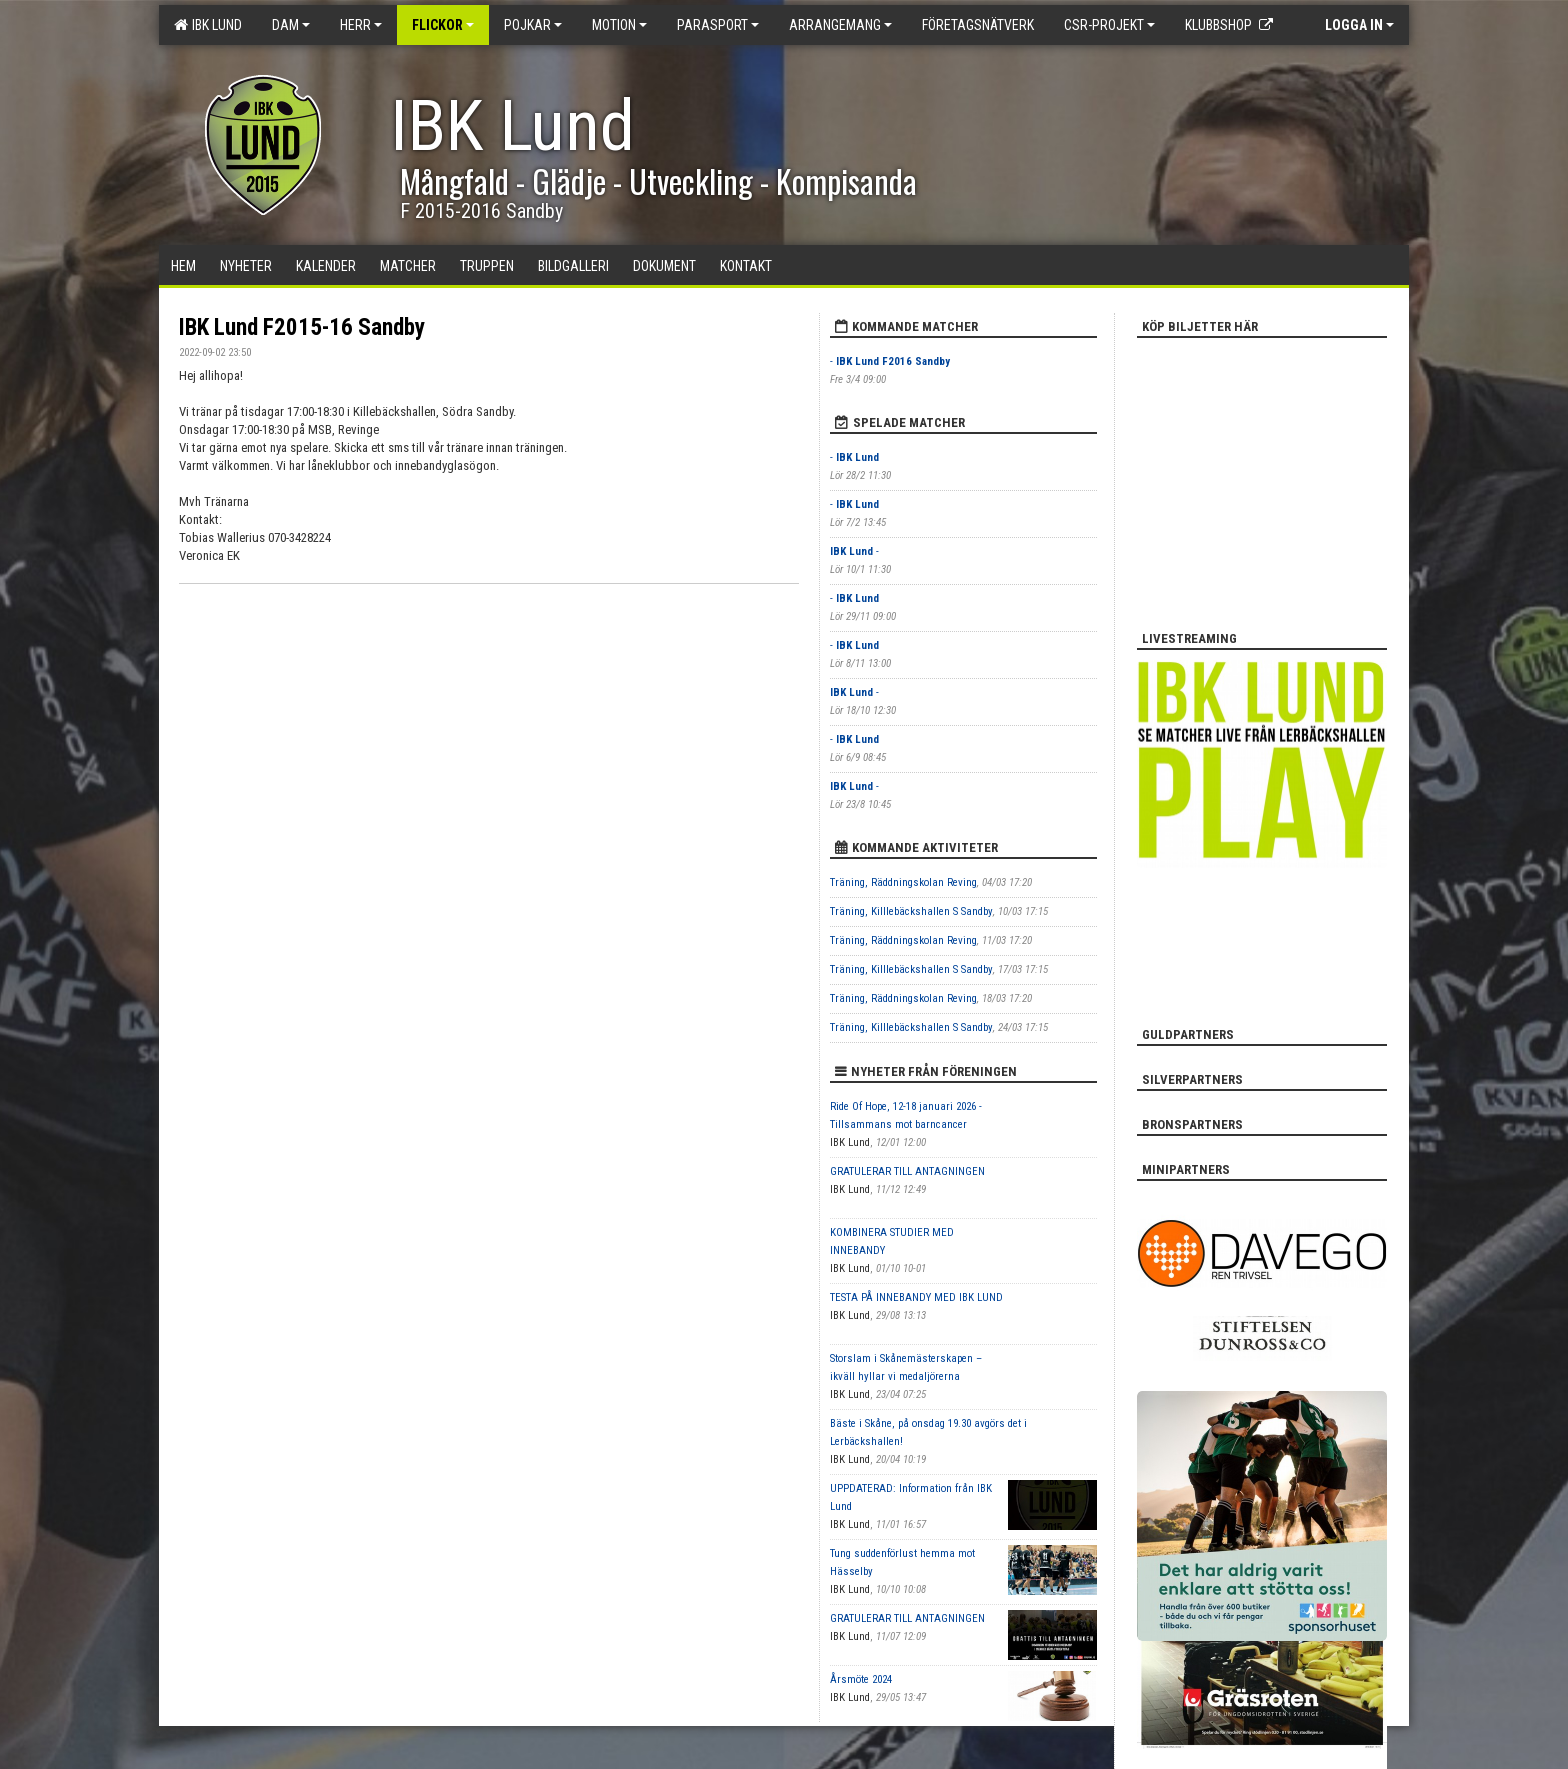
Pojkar (533, 25)
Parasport (718, 25)
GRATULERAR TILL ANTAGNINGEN (907, 1171)
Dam (291, 25)
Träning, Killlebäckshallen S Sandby (911, 911)
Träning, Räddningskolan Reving (903, 882)
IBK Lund (208, 25)
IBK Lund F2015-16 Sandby (302, 327)
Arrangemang (840, 25)
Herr (361, 25)
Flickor (443, 25)
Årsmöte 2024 (861, 1679)
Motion (619, 25)
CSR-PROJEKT (1109, 25)
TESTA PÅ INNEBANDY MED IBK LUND (916, 1297)
